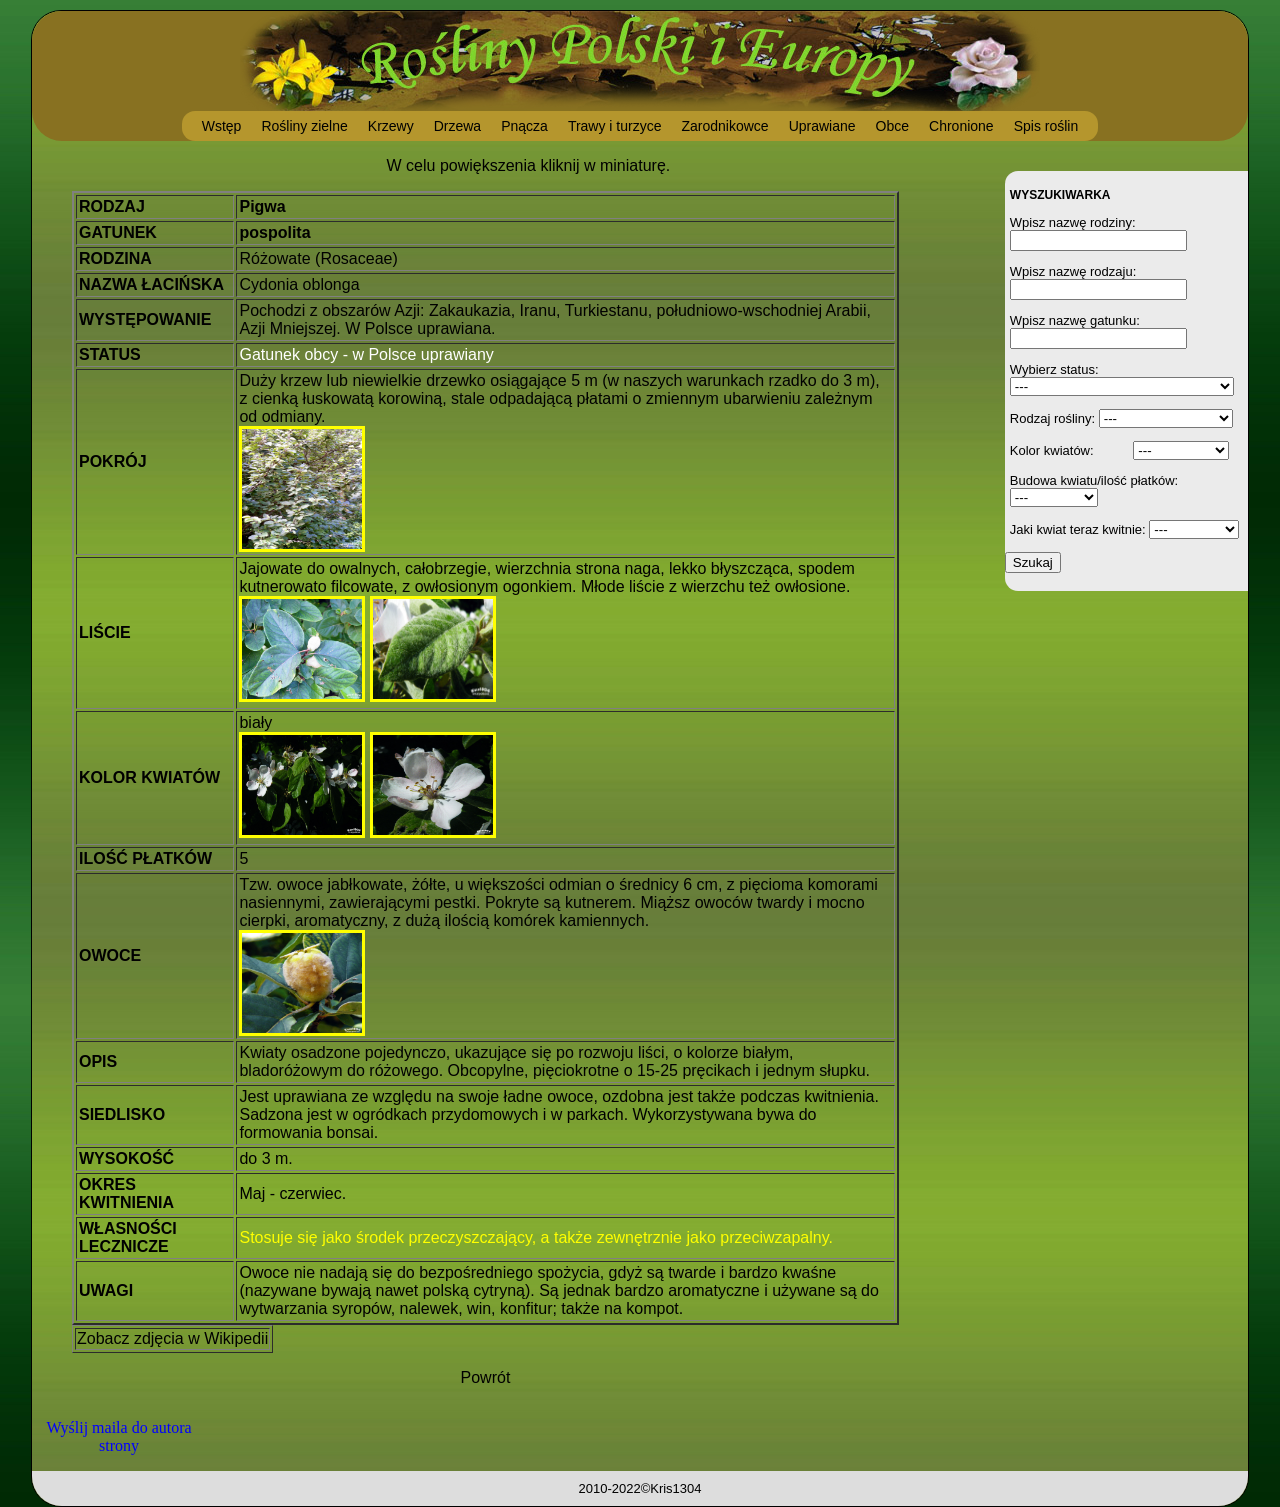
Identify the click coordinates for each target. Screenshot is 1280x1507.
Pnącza (524, 126)
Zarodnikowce (724, 126)
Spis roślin (1046, 126)
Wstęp (222, 126)
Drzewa (457, 126)
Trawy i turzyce (615, 126)
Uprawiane (822, 126)
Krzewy (391, 126)
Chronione (961, 126)
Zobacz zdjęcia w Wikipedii (172, 1338)
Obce (892, 126)
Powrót (486, 1377)
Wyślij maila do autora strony (118, 1436)
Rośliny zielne (304, 126)
